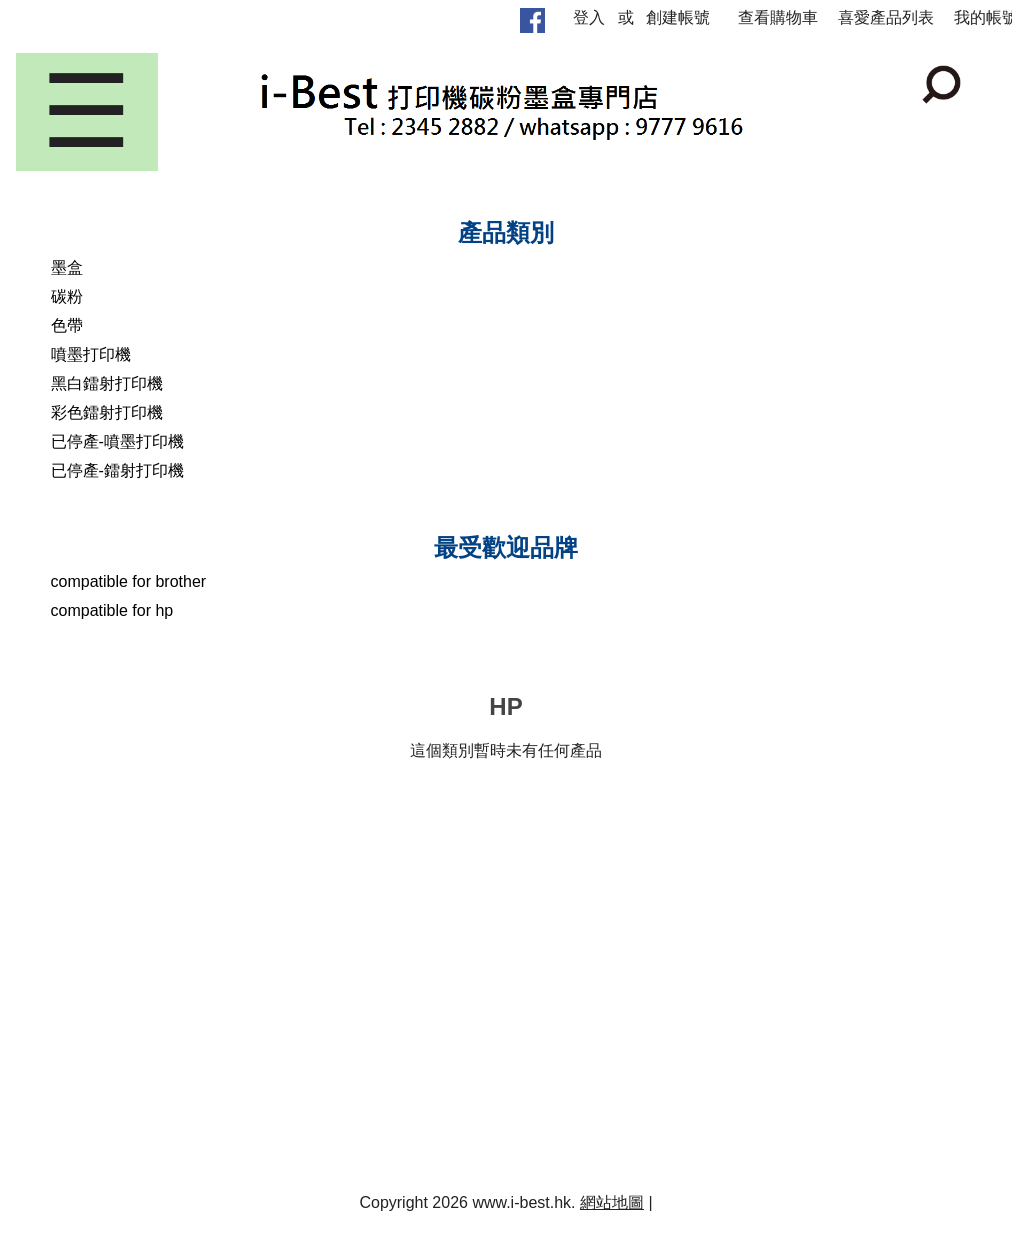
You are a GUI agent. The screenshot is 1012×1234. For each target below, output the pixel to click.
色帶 (67, 325)
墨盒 (67, 267)
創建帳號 (678, 17)
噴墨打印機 (91, 354)
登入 (589, 17)
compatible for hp (112, 610)
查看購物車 (778, 17)
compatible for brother (129, 581)
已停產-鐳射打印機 (117, 470)
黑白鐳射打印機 (107, 383)
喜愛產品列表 (886, 17)
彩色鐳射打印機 (107, 412)
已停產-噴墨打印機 (117, 441)
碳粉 (67, 296)
